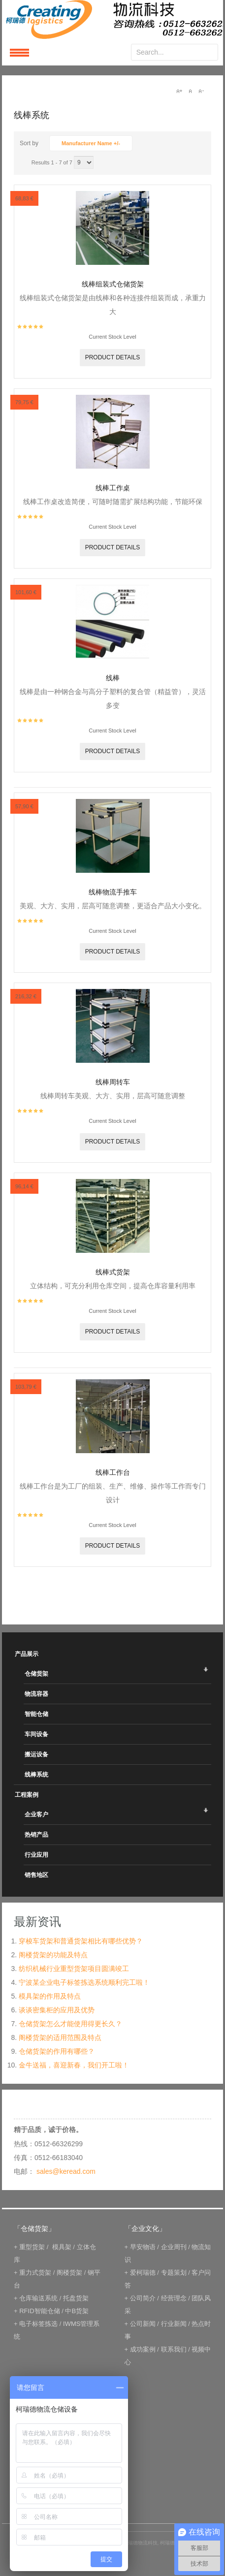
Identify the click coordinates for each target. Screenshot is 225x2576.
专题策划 (174, 2272)
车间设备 (36, 1734)
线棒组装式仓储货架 (113, 284)
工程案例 (26, 1794)
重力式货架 (35, 2272)
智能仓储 (36, 1714)
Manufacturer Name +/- (91, 143)
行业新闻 (174, 2323)
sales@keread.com (66, 2171)
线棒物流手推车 (113, 892)
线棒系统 (36, 1774)
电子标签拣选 (38, 2323)
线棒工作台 (113, 1472)
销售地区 (36, 1875)
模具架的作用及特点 (50, 1996)
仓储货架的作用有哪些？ (57, 2051)
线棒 (113, 678)
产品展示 (26, 1654)
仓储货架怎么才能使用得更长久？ (70, 2024)
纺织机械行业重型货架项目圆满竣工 (74, 1968)
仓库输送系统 (38, 2298)
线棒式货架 (113, 1272)
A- (200, 91)
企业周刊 (174, 2247)
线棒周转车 (113, 1082)
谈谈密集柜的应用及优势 (57, 2010)
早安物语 (143, 2247)
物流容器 (36, 1693)
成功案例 (143, 2349)
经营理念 (174, 2298)
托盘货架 (76, 2298)
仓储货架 (36, 1673)
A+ (179, 91)
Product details (112, 357)
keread (112, 19)
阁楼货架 (69, 2272)
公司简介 (143, 2298)
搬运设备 (36, 1754)
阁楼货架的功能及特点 (53, 1955)
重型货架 (32, 2247)
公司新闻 (143, 2323)
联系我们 (174, 2349)
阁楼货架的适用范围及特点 (60, 2037)
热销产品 (36, 1834)
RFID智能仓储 (39, 2311)
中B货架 (77, 2311)
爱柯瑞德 (143, 2272)
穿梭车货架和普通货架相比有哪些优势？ (81, 1941)
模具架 (61, 2247)
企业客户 (36, 1814)
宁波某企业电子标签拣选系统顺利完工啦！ (84, 1982)
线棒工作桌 (113, 488)
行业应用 (36, 1854)
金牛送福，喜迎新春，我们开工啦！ (74, 2065)
